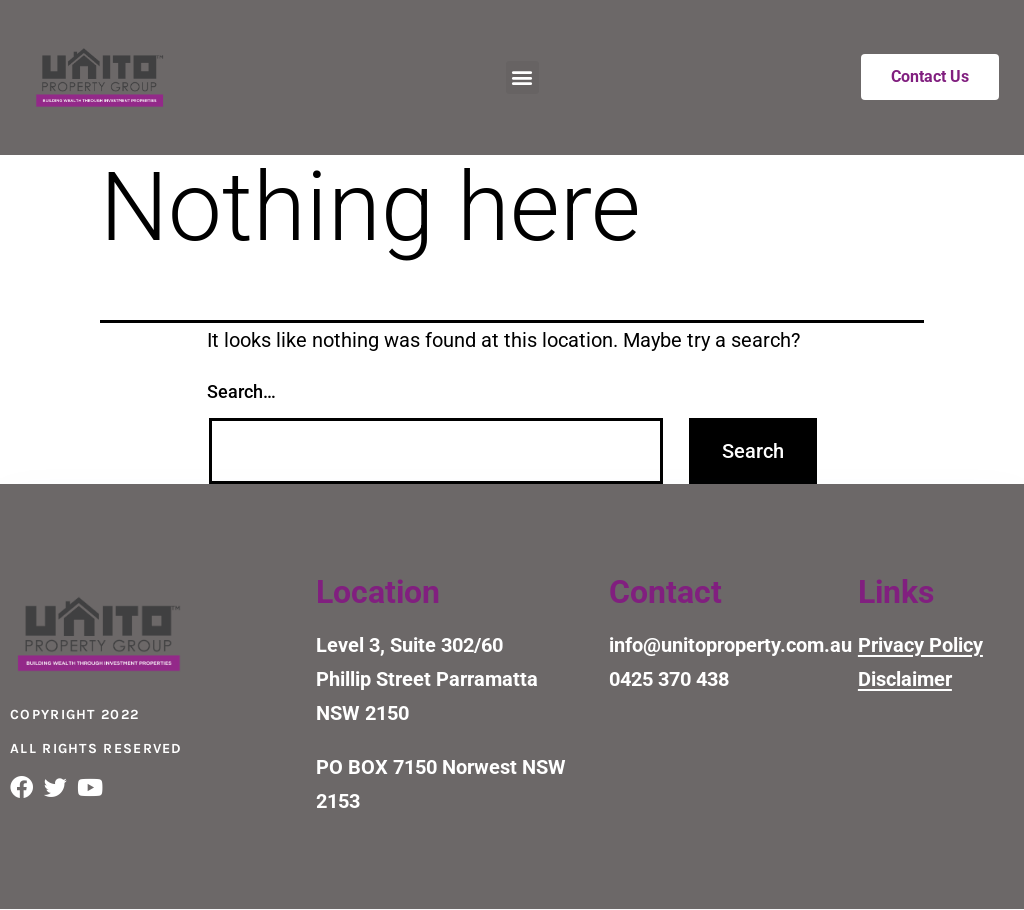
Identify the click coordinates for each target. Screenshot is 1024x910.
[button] (522, 77)
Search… (241, 391)
